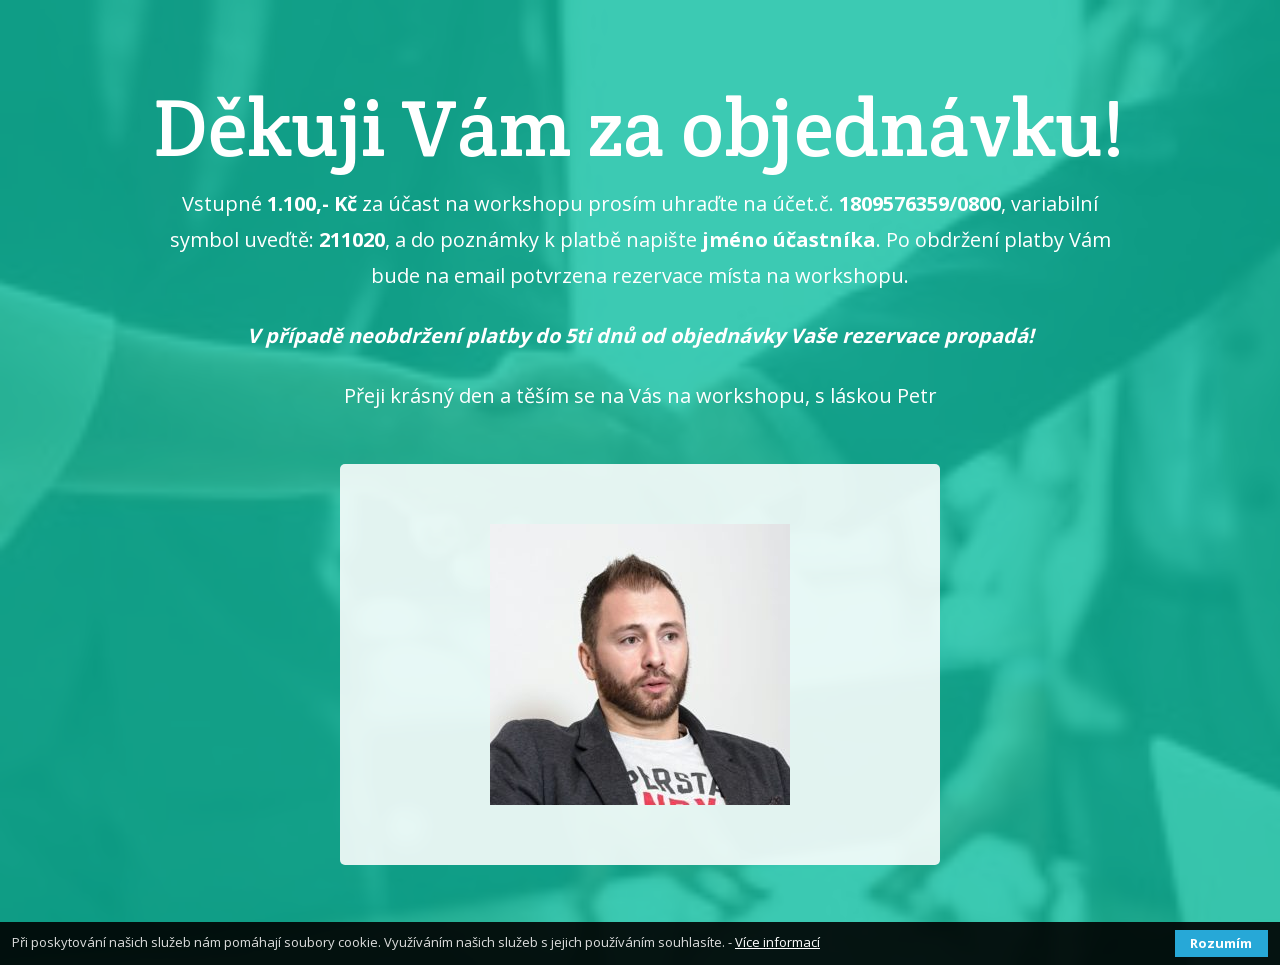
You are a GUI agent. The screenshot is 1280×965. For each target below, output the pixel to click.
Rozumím (1221, 943)
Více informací (777, 942)
